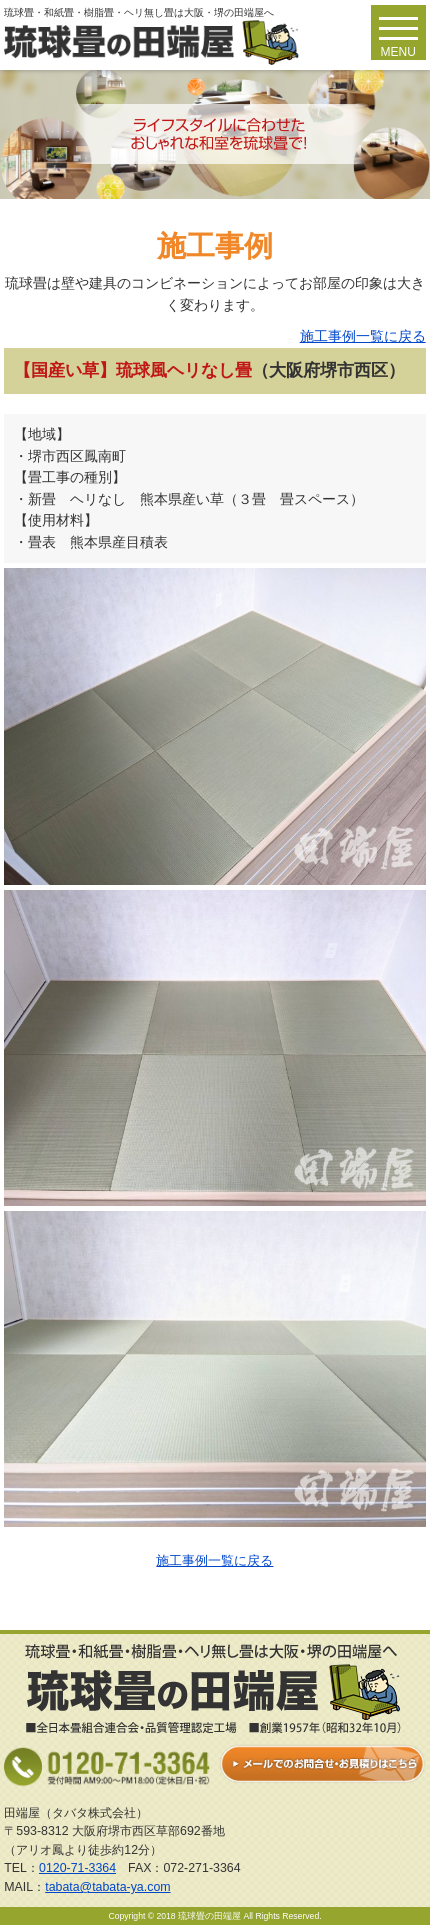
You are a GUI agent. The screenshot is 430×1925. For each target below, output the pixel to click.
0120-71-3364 (77, 1868)
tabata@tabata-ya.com (107, 1887)
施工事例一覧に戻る (363, 336)
